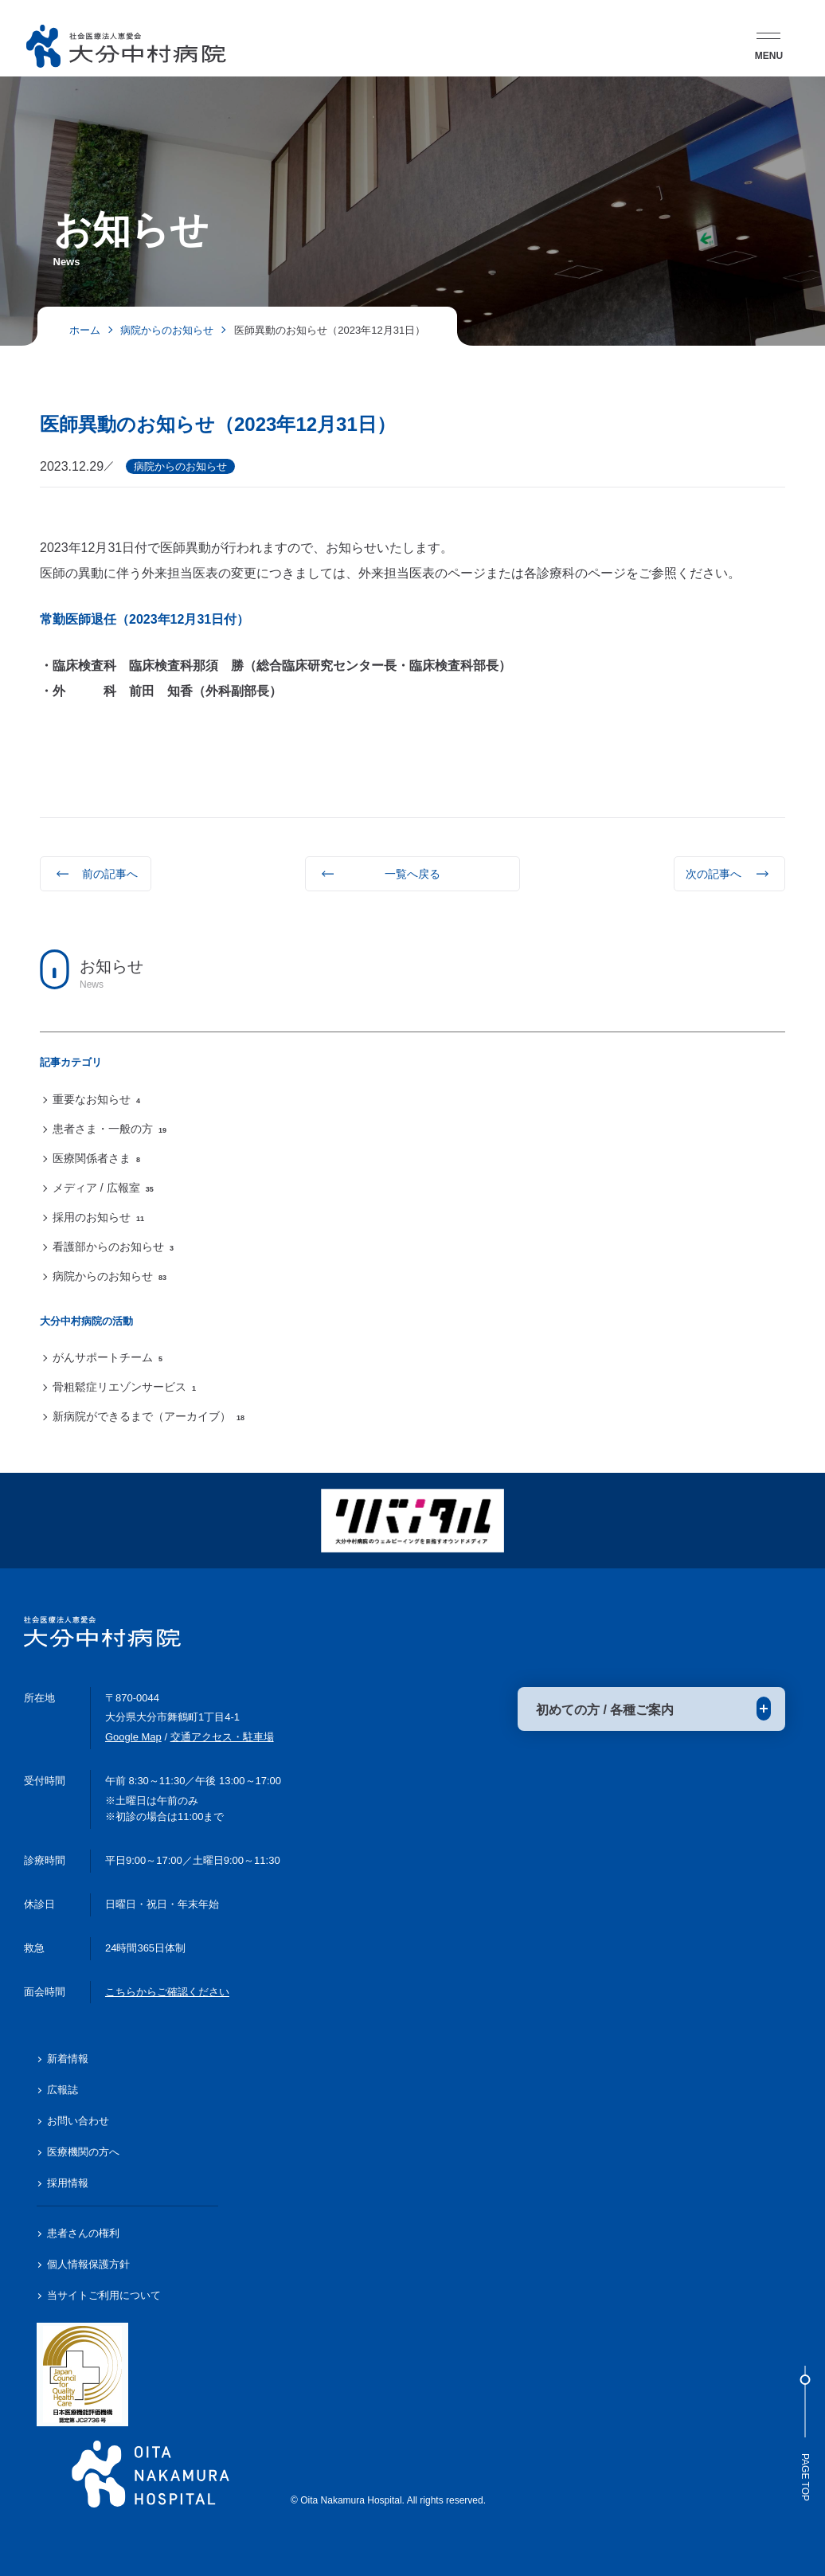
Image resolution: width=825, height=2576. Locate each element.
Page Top (805, 2433)
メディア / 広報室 (103, 1187)
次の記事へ (713, 873)
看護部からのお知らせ (113, 1246)
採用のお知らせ (98, 1217)
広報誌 (62, 2090)
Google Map (133, 1737)
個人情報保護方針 (88, 2264)
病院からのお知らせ (109, 1276)
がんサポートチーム (107, 1357)
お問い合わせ (78, 2121)
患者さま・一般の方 (109, 1128)
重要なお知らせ (96, 1099)
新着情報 (67, 2059)
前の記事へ (110, 873)
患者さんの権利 (83, 2233)
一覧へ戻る (412, 873)
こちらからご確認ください (167, 1992)
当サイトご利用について (104, 2295)
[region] (412, 1158)
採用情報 (67, 2183)
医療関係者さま (96, 1158)
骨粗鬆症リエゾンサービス (124, 1386)
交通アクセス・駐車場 (222, 1737)
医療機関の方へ (83, 2152)
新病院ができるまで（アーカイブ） (148, 1416)
